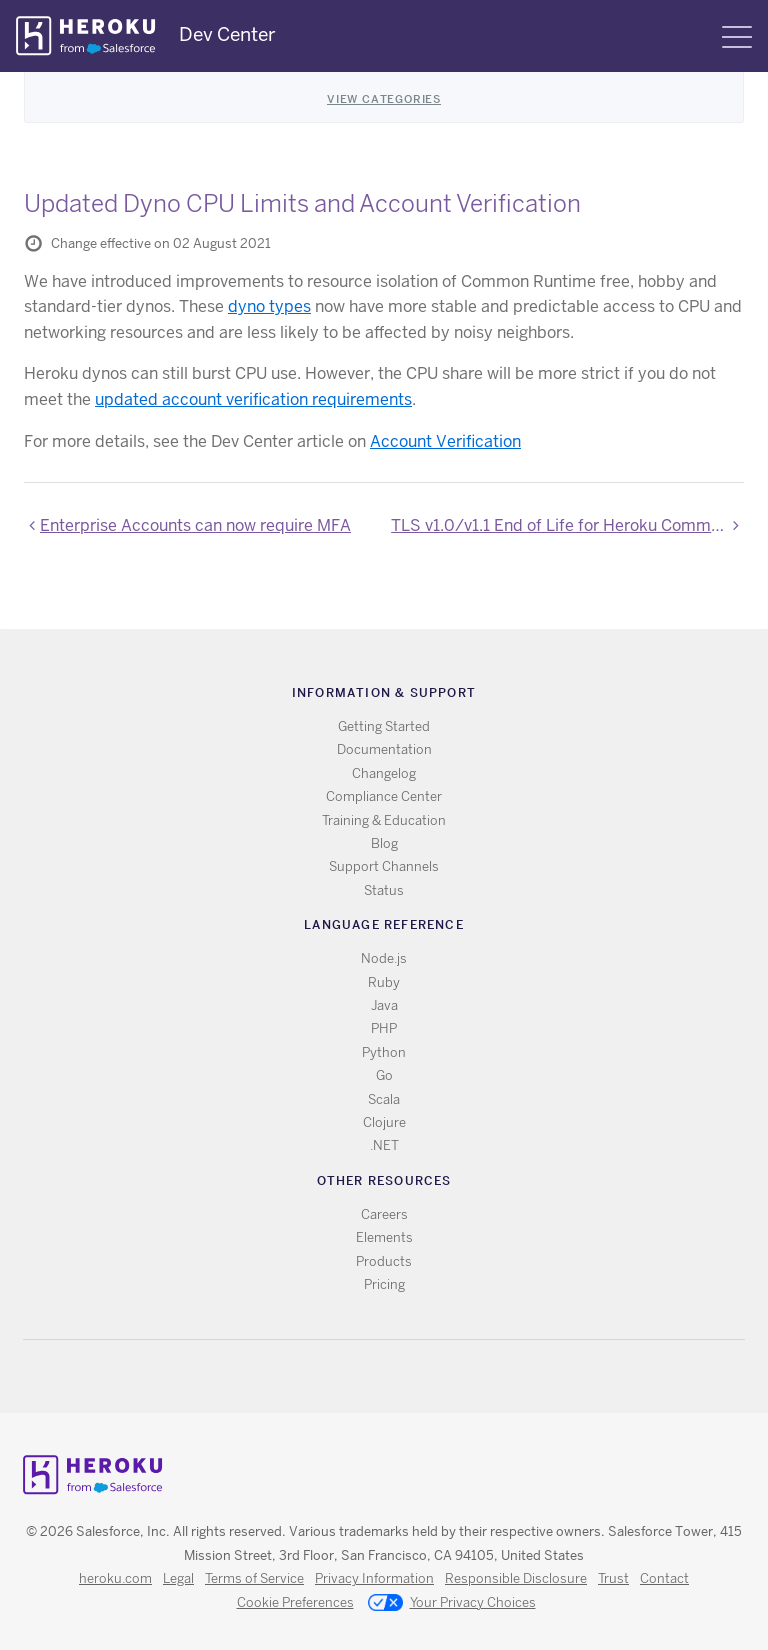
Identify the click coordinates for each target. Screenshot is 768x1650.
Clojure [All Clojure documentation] (384, 1122)
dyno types (269, 306)
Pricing (384, 1284)
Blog (384, 843)
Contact (664, 1578)
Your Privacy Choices (452, 1604)
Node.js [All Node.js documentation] (384, 958)
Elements (384, 1237)
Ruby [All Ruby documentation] (384, 982)
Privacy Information (374, 1578)
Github (396, 1376)
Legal (178, 1578)
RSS (338, 1376)
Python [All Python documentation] (384, 1052)
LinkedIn (425, 1376)
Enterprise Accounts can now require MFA (195, 525)
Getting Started (384, 726)
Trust (613, 1578)
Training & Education (384, 820)
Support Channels (384, 866)
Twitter (367, 1376)
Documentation (384, 749)
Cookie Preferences (295, 1602)
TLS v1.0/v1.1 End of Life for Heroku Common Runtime (567, 525)
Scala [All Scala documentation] (384, 1099)
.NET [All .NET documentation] (384, 1145)
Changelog (384, 773)
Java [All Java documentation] (384, 1005)
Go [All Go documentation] (384, 1075)
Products (384, 1261)
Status (384, 890)
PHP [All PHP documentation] (384, 1028)
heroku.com (115, 1578)
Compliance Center (384, 796)
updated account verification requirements (253, 399)
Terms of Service (254, 1578)
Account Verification (445, 441)
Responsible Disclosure (516, 1578)
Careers (384, 1214)
